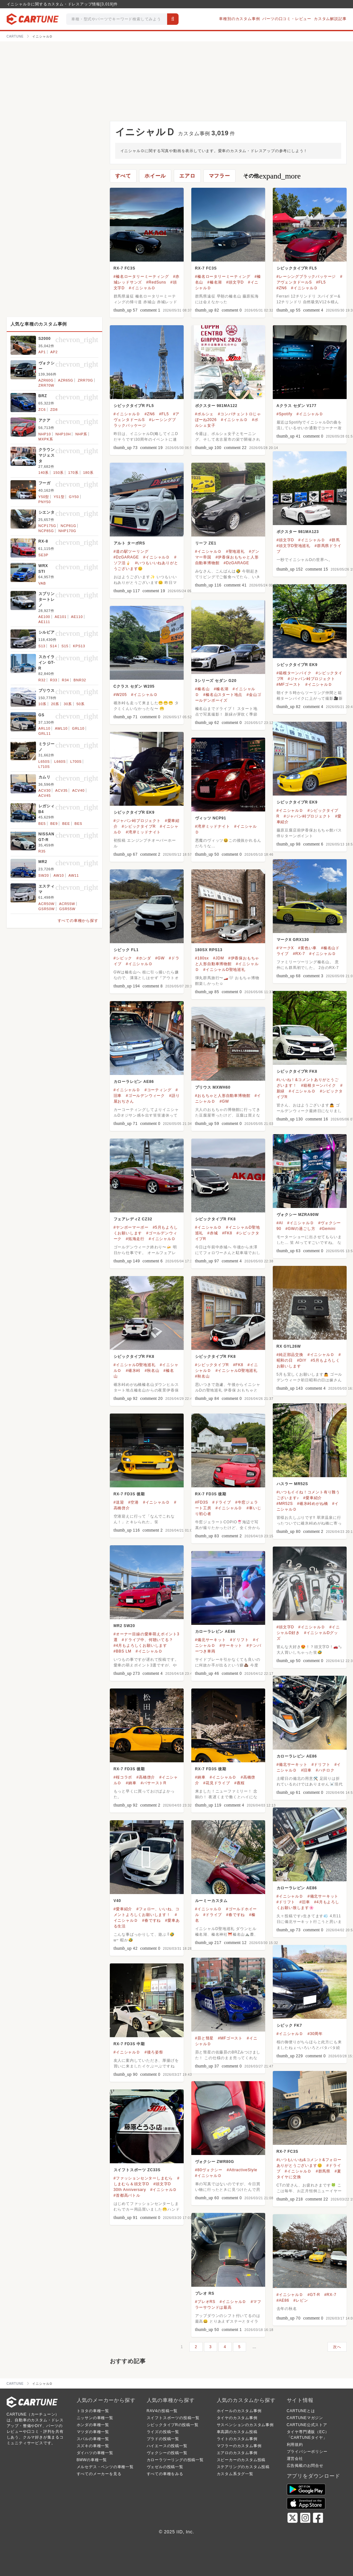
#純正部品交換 (290, 1354)
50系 (80, 704)
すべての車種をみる (165, 2474)
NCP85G (46, 531)
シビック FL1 (126, 950)
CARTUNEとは (301, 2411)
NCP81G (68, 526)
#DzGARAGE (126, 557)
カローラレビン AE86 (134, 1081)
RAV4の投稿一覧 (162, 2411)
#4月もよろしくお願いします (140, 1645)
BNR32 (80, 680)
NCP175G (47, 526)
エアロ (187, 176)
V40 (117, 1901)
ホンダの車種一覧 (93, 2425)
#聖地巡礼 (235, 551)
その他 (272, 176)
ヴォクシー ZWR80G (214, 2161)
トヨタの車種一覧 (93, 2411)
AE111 (44, 622)
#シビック (123, 958)
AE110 (77, 617)
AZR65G (65, 380)
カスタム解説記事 (330, 19)
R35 (42, 851)
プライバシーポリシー (307, 2451)
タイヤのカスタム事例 (237, 2418)
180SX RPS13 (208, 950)
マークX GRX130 (293, 939)
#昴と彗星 (204, 2038)
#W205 (120, 694)
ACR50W (47, 904)
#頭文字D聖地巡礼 (294, 546)
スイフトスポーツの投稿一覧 (173, 2418)
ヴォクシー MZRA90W (298, 1214)
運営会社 (295, 2458)
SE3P (43, 555)
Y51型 (59, 497)
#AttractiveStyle (242, 2170)
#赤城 (212, 1233)
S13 (42, 646)
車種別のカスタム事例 (239, 19)
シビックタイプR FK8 (297, 1071)
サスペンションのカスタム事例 (245, 2425)
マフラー (219, 176)
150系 (58, 472)
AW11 (73, 875)
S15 (64, 646)
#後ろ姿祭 (154, 2052)
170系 (73, 472)
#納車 (131, 1783)
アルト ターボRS (129, 543)
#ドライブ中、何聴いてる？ (147, 1640)
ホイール (155, 176)
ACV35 (61, 790)
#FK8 (227, 1233)
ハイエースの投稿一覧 (167, 2446)
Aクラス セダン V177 (297, 406)
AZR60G (46, 380)
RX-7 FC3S (125, 268)
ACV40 (78, 790)
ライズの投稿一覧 (163, 2432)
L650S (44, 761)
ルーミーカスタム (211, 1901)
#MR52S (285, 1503)
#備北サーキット (210, 1640)
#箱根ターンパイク (294, 673)
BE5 (42, 823)
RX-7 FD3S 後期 (129, 1494)
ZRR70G (85, 380)
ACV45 (45, 795)
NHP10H (63, 434)
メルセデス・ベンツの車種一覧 (105, 2467)
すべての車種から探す (78, 920)
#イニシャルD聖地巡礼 (224, 969)
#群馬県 (323, 2171)
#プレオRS (205, 2301)
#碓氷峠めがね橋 (312, 1503)
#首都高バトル (127, 2195)
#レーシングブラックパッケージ (306, 276)
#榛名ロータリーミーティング (141, 276)
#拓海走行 (135, 1239)
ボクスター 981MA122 (216, 406)
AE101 (61, 617)
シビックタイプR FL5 (297, 268)
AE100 (44, 617)
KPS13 (79, 646)
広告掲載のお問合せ (305, 2465)
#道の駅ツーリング (131, 551)
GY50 (74, 497)
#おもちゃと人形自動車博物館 (223, 1095)
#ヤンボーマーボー (131, 1227)
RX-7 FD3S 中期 (129, 2044)
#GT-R (313, 2294)
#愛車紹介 (312, 1498)
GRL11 (45, 733)
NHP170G (67, 531)
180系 (88, 472)
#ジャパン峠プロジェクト (311, 679)
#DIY (302, 1360)
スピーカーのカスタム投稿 (241, 2460)
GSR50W (47, 909)
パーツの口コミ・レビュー (286, 19)
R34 (65, 680)
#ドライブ (221, 1502)
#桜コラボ (123, 1777)
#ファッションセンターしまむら (143, 2178)
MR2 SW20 (124, 1626)
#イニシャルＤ (142, 288)
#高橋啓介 (145, 1777)
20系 (55, 704)
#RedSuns (156, 282)
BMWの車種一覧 (92, 2460)
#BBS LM (122, 1651)
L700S (76, 761)
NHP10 (45, 434)
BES (78, 823)
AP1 (42, 352)
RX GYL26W (289, 1346)
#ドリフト (239, 1640)
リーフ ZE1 (205, 543)
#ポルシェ (204, 414)
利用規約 (295, 2444)
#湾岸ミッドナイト (143, 832)
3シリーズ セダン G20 (216, 680)
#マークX (285, 948)
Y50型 (44, 497)
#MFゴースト (289, 684)
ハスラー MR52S (292, 1484)
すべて (123, 176)
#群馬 (334, 540)
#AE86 (283, 2300)
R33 (53, 680)
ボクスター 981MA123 (298, 532)
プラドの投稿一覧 (163, 2439)
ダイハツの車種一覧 (95, 2453)
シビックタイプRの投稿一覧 (173, 2425)
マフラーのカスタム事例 (239, 2446)
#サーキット (231, 1645)
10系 (43, 704)
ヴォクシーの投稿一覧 (167, 2453)
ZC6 (42, 409)
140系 (44, 472)
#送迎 (119, 1502)
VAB (42, 583)
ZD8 (54, 409)
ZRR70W (46, 385)
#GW (160, 958)
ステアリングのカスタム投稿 (243, 2467)
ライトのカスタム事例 (237, 2439)
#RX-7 (299, 953)
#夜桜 (239, 1783)
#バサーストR (153, 1783)
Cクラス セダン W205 (134, 686)
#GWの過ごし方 (300, 1228)
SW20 (44, 875)
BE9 (54, 823)
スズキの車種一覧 (93, 2446)
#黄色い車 (307, 948)
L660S (60, 761)
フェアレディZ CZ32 (133, 1219)
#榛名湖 (214, 282)
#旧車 (306, 1770)
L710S (44, 767)
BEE (66, 823)
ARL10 (45, 728)
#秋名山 (152, 1370)
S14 (53, 646)
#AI (280, 1223)
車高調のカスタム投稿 (237, 2432)
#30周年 (315, 2034)
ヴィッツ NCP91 (210, 818)
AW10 (58, 875)
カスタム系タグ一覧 (235, 2474)
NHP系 (81, 434)
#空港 (133, 1502)
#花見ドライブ (216, 1783)
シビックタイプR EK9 (297, 665)
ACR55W (67, 904)
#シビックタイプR (139, 826)
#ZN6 (282, 288)
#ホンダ (143, 958)
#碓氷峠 (133, 1370)
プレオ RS (205, 2293)
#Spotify (285, 414)
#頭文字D (235, 282)
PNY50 (45, 502)
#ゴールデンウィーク (145, 1095)
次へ (337, 2347)
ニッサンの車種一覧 (95, 2418)
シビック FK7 (289, 2025)
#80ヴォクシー (208, 2170)
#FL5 (321, 282)
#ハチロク (325, 1770)
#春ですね (151, 1920)
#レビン (300, 2300)
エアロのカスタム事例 (237, 2453)
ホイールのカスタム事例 (239, 2411)
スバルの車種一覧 (93, 2439)
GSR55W (67, 909)
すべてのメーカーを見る (99, 2474)
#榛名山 (202, 689)
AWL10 (61, 728)
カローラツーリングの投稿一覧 (175, 2460)
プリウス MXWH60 (212, 1087)
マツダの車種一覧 (93, 2432)
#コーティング (158, 1090)
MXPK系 (46, 439)
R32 (42, 680)
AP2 (54, 352)
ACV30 (45, 790)
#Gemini (327, 1228)
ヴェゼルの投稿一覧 (165, 2467)
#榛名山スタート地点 (223, 694)
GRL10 (78, 728)
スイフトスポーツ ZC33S (137, 2170)
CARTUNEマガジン (305, 2418)
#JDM (218, 958)
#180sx (202, 958)
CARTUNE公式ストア (307, 2425)
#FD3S (201, 1502)
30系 (68, 704)
